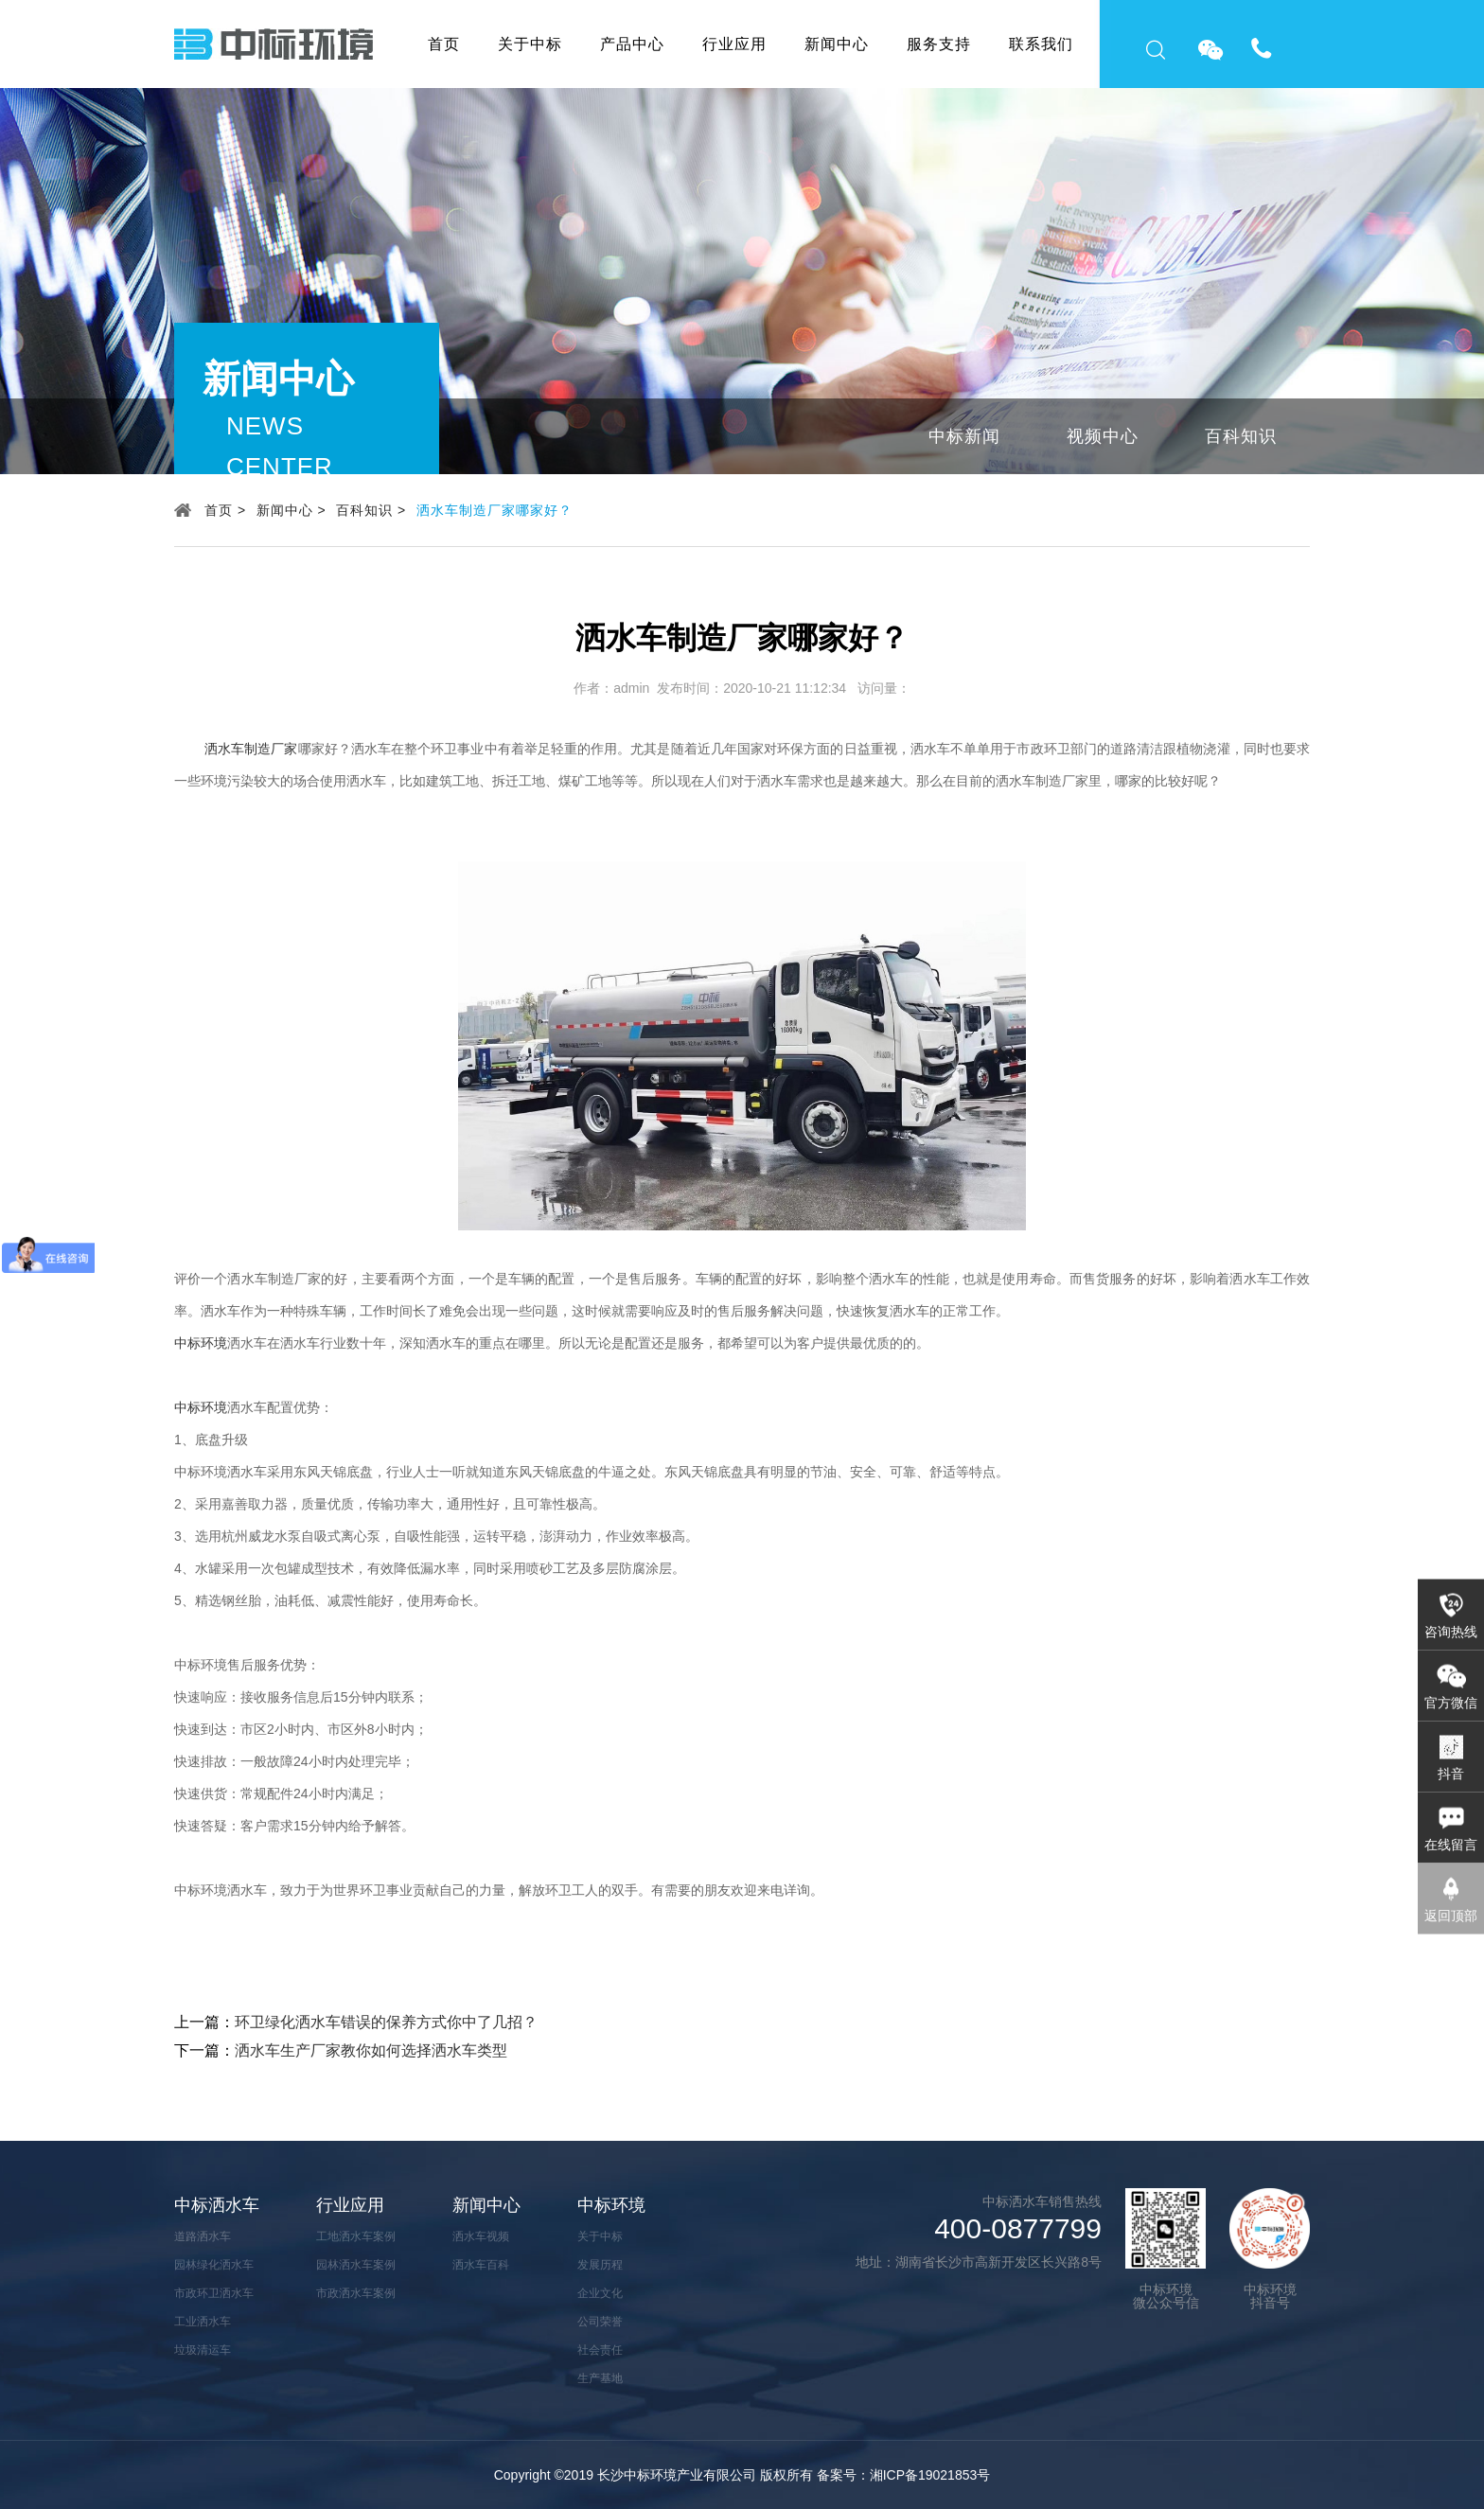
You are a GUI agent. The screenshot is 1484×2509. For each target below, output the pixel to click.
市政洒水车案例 (356, 2293)
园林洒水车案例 (356, 2264)
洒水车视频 (480, 2236)
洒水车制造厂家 (251, 748)
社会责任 (600, 2350)
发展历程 (600, 2264)
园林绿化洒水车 (214, 2264)
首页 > (225, 510)
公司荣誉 (600, 2321)
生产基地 (600, 2378)
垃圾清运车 (202, 2350)
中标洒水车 (216, 2205)
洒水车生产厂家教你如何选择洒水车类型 (371, 2050)
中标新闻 (964, 436)
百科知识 (1241, 436)
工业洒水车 (202, 2321)
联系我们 (1041, 44)
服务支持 (939, 44)
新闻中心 (836, 44)
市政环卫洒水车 (214, 2293)
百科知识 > (371, 510)
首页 (444, 44)
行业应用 (734, 44)
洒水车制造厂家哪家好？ (494, 510)
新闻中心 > (291, 510)
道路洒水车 (202, 2236)
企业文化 (600, 2293)
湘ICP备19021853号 (930, 2474)
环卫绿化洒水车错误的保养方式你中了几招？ (386, 2022)
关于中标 (530, 44)
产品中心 (632, 44)
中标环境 (200, 1343)
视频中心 (1103, 436)
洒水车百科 (480, 2264)
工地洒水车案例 (356, 2236)
